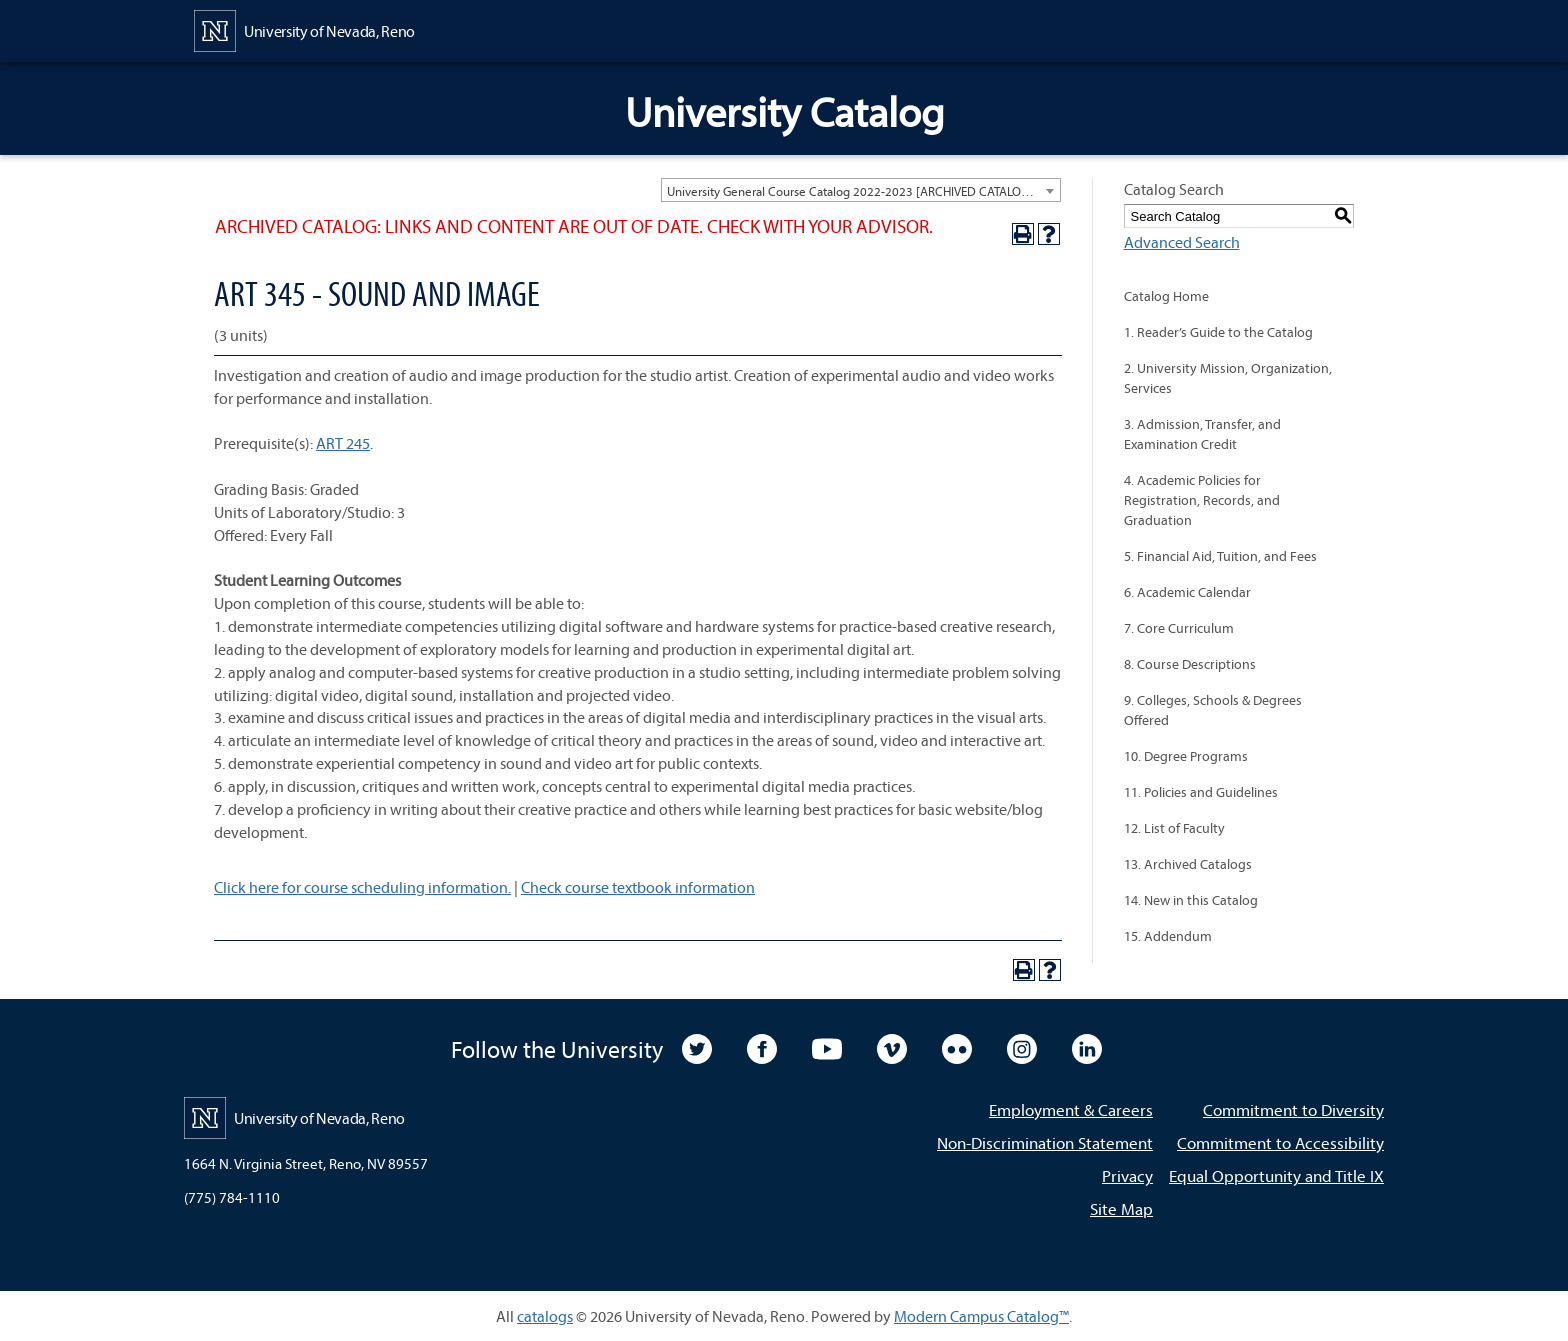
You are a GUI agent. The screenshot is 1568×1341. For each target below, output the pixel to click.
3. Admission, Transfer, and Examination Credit (1202, 434)
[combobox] (861, 190)
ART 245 (343, 443)
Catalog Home (1166, 296)
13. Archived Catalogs (1188, 864)
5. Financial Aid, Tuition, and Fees (1220, 556)
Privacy (1127, 1175)
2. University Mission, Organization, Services (1228, 378)
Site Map (1121, 1208)
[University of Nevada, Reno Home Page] (304, 29)
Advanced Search (1182, 242)
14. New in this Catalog (1191, 900)
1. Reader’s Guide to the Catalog (1218, 332)
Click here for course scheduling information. (362, 887)
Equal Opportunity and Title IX (1276, 1175)
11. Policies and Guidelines (1201, 792)
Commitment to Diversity (1293, 1109)
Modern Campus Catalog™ (981, 1316)
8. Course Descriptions (1190, 664)
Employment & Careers (1071, 1109)
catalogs (545, 1316)
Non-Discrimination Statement (1045, 1142)
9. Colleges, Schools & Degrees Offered (1213, 710)
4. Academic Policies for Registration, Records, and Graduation (1202, 500)
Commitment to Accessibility (1280, 1142)
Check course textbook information (638, 887)
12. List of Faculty (1174, 828)
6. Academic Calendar (1187, 592)
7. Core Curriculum (1179, 628)
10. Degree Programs (1186, 756)
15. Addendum (1168, 936)
